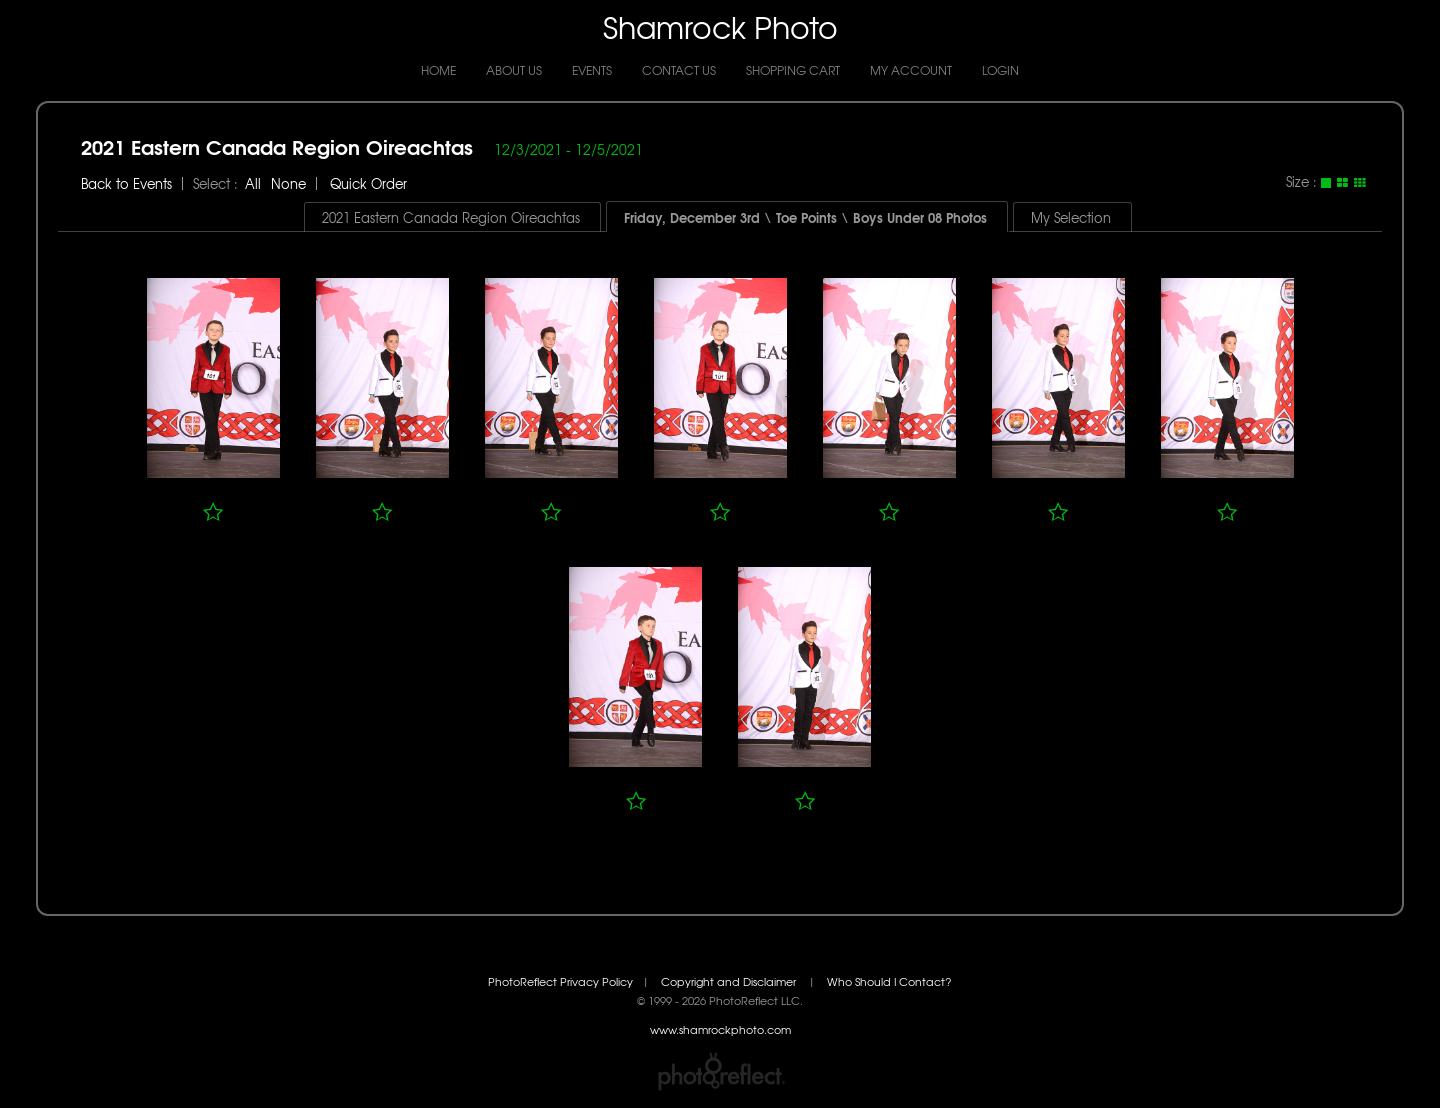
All (253, 183)
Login (1000, 70)
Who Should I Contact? (889, 981)
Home (438, 70)
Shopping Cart (793, 70)
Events (592, 70)
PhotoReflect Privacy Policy (560, 981)
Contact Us (679, 70)
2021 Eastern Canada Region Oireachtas (277, 145)
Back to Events (126, 183)
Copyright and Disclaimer (730, 981)
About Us (514, 70)
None (288, 183)
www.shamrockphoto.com (720, 1029)
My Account (911, 70)
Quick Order (368, 183)
